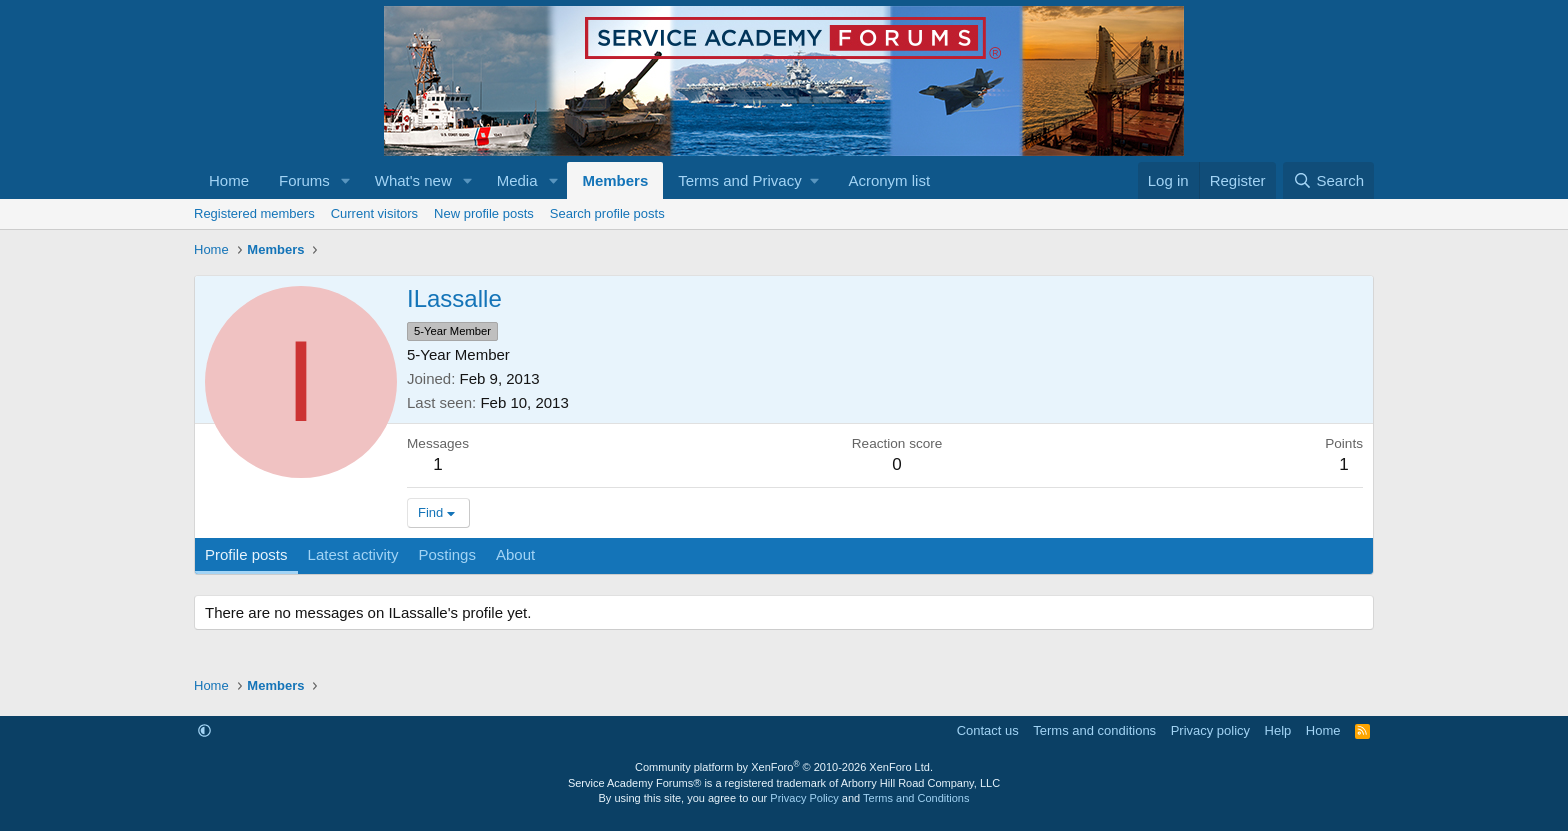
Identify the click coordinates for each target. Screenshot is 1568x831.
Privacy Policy (804, 798)
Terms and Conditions (916, 798)
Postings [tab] (447, 554)
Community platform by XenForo (784, 767)
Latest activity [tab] (353, 554)
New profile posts (484, 213)
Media (517, 180)
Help (1278, 730)
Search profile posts (607, 213)
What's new (413, 180)
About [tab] (515, 554)
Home (229, 180)
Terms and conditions (1094, 730)
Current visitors (374, 213)
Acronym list (889, 180)
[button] (346, 180)
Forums (304, 180)
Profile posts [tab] (246, 554)
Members (615, 180)
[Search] (1328, 180)
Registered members (254, 213)
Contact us (988, 730)
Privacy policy (1210, 730)
